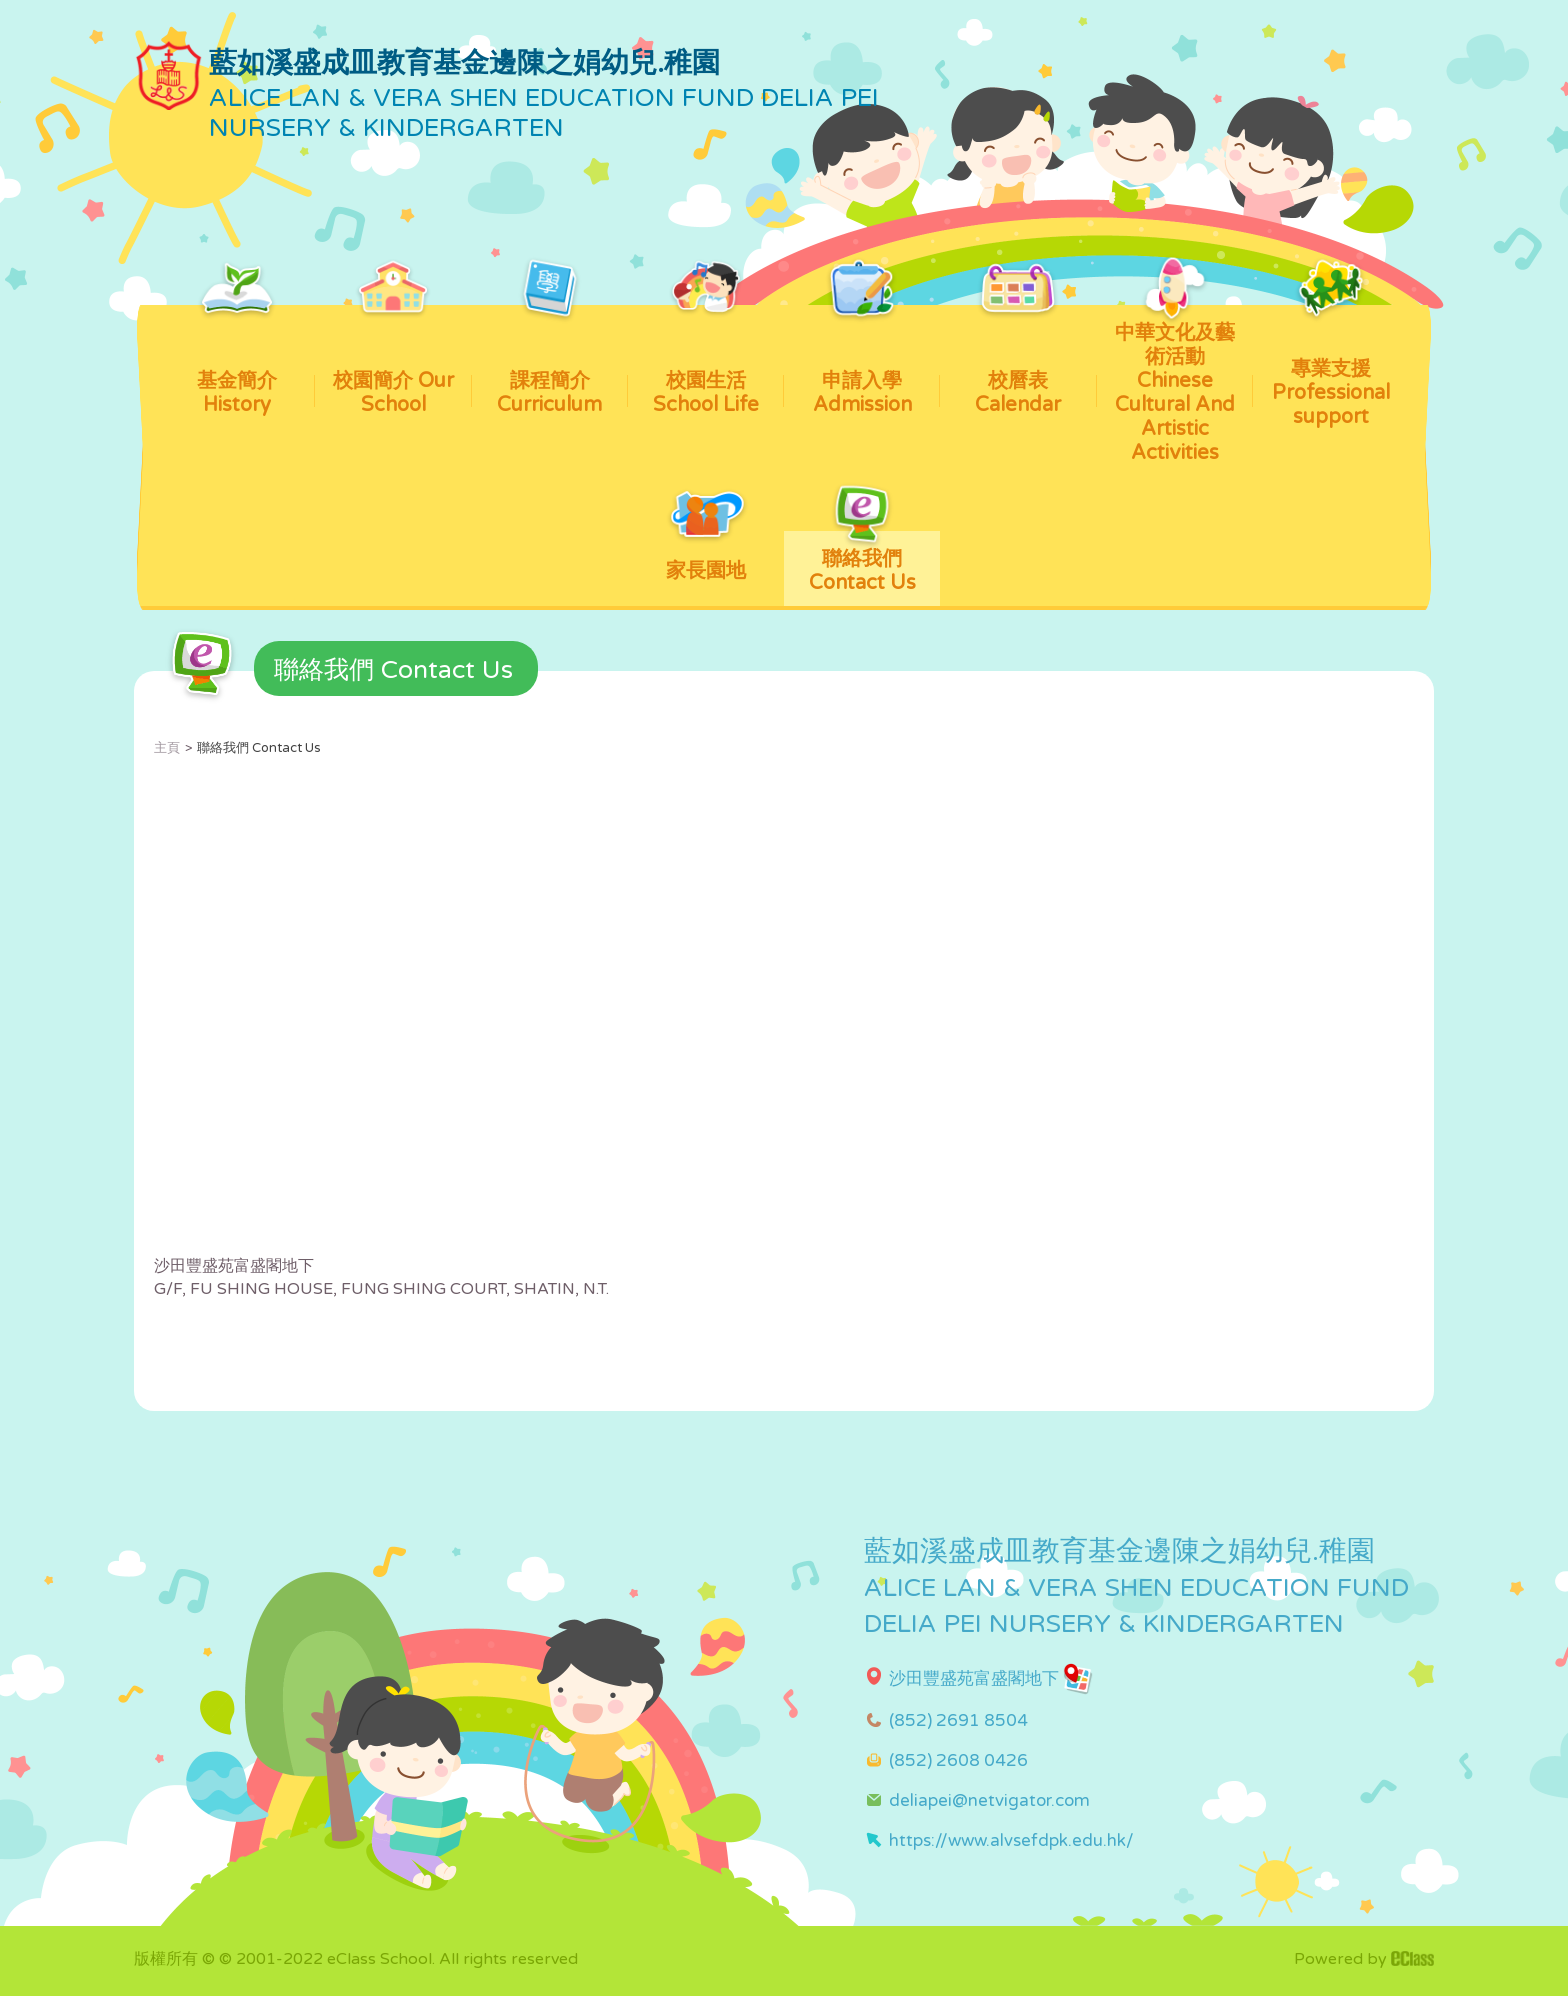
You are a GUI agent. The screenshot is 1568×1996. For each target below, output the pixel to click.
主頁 (167, 748)
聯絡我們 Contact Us (862, 563)
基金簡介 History (237, 361)
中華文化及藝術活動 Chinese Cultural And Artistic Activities (1175, 385)
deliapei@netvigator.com (989, 1800)
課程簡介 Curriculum (549, 361)
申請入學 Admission (862, 361)
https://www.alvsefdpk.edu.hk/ (1011, 1840)
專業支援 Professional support (1331, 367)
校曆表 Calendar (1018, 361)
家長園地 (705, 557)
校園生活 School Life (706, 361)
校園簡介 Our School (393, 361)
